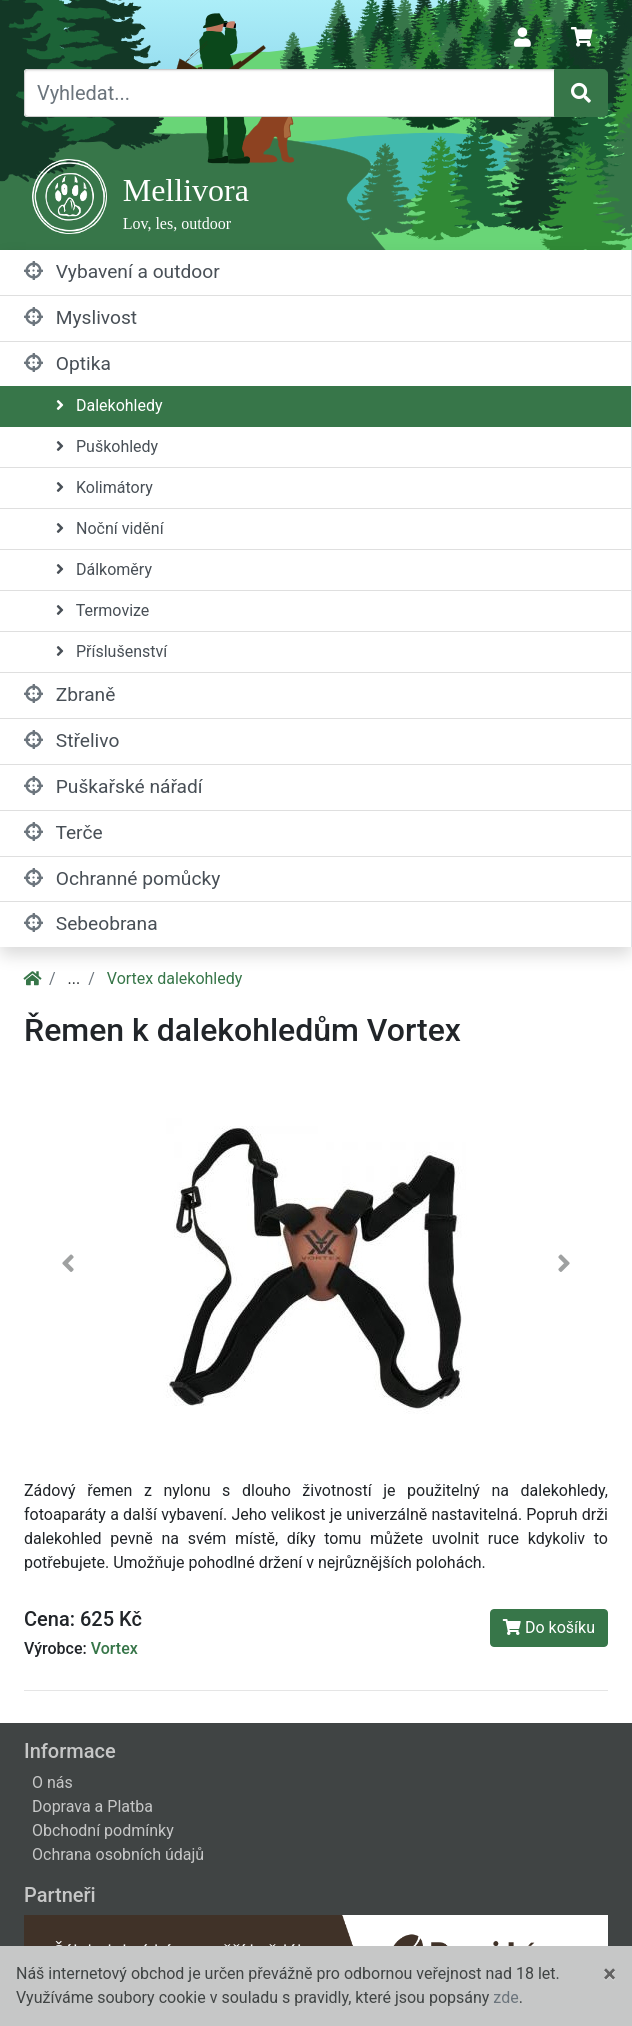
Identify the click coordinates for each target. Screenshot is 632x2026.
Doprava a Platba (92, 1806)
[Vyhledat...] (289, 93)
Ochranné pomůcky (122, 878)
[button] (68, 1268)
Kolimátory (104, 487)
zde (505, 1997)
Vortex (114, 1648)
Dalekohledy (109, 405)
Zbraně (69, 694)
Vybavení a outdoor (122, 271)
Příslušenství (111, 651)
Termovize (102, 610)
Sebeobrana (91, 923)
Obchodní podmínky (103, 1830)
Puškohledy (107, 446)
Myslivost (80, 317)
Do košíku (549, 1627)
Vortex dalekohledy (175, 978)
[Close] (609, 1974)
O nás (52, 1782)
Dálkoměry (104, 569)
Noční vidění (110, 528)
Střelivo (71, 740)
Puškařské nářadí (113, 786)
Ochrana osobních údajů (118, 1854)
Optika (67, 363)
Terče (63, 832)
